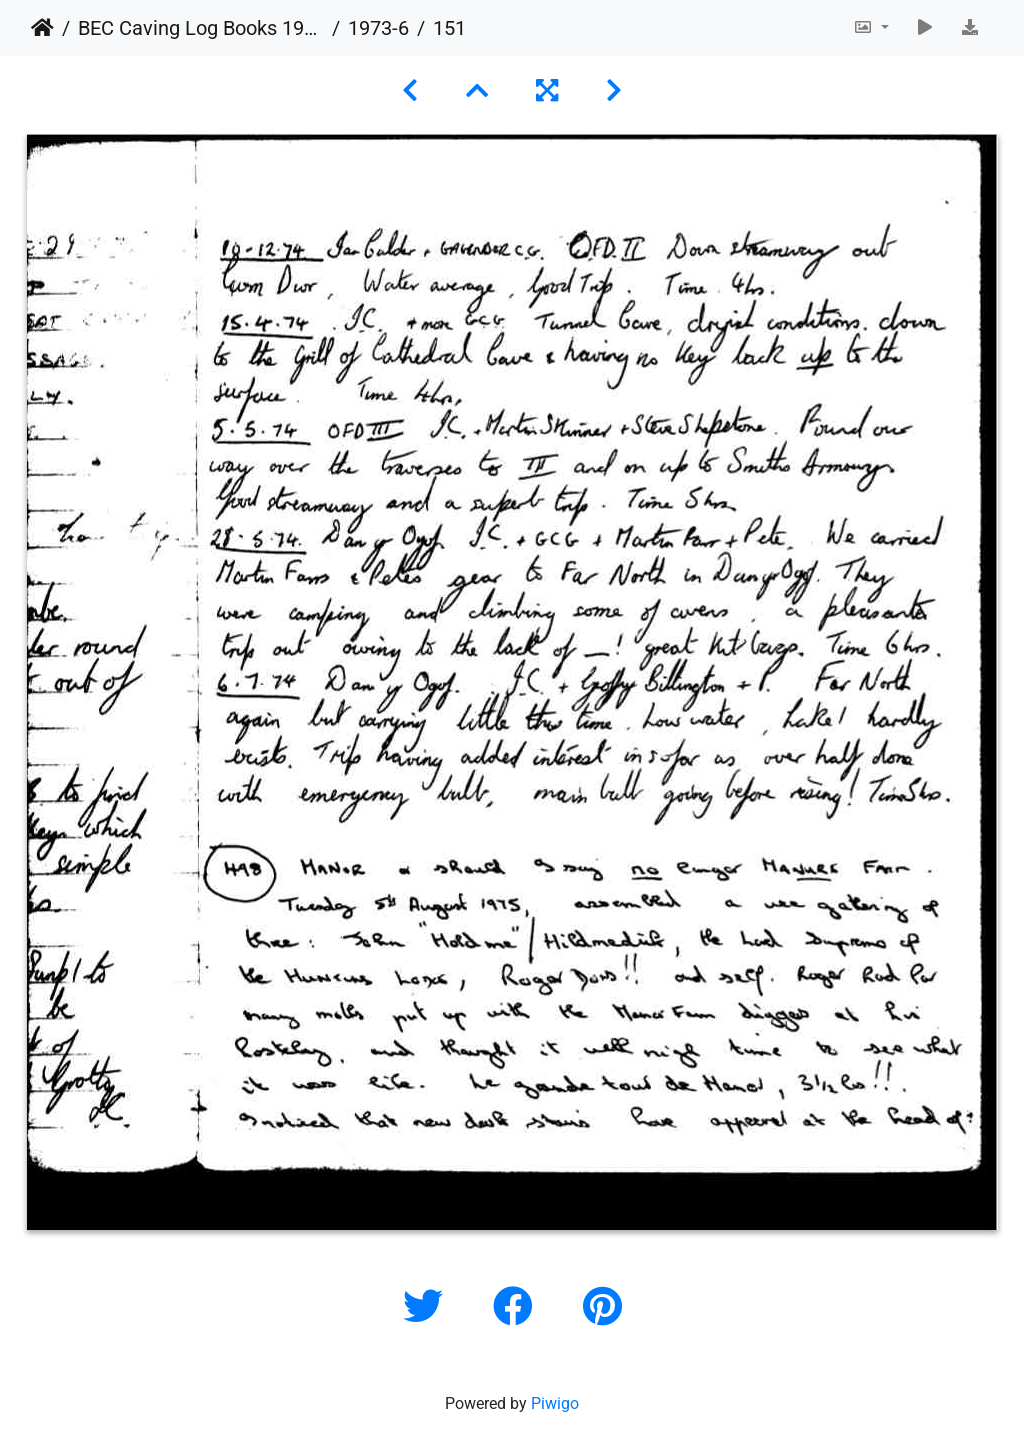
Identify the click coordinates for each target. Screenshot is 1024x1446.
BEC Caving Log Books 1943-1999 (201, 28)
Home (42, 28)
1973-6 (378, 28)
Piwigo (555, 1403)
